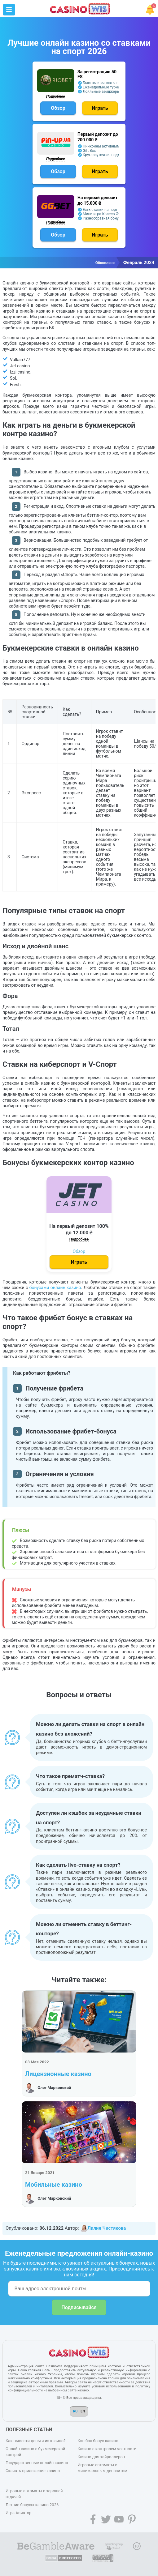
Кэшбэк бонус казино (97, 2440)
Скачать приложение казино (33, 2470)
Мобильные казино (53, 2184)
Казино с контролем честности (106, 2448)
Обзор (58, 108)
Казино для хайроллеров (101, 2456)
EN (83, 2411)
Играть (100, 108)
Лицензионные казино (58, 2074)
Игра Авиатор (18, 2512)
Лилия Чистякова (103, 2228)
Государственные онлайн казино (37, 2462)
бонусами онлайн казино (55, 1287)
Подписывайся (78, 2307)
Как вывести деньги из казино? (35, 2440)
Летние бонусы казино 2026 (32, 2504)
